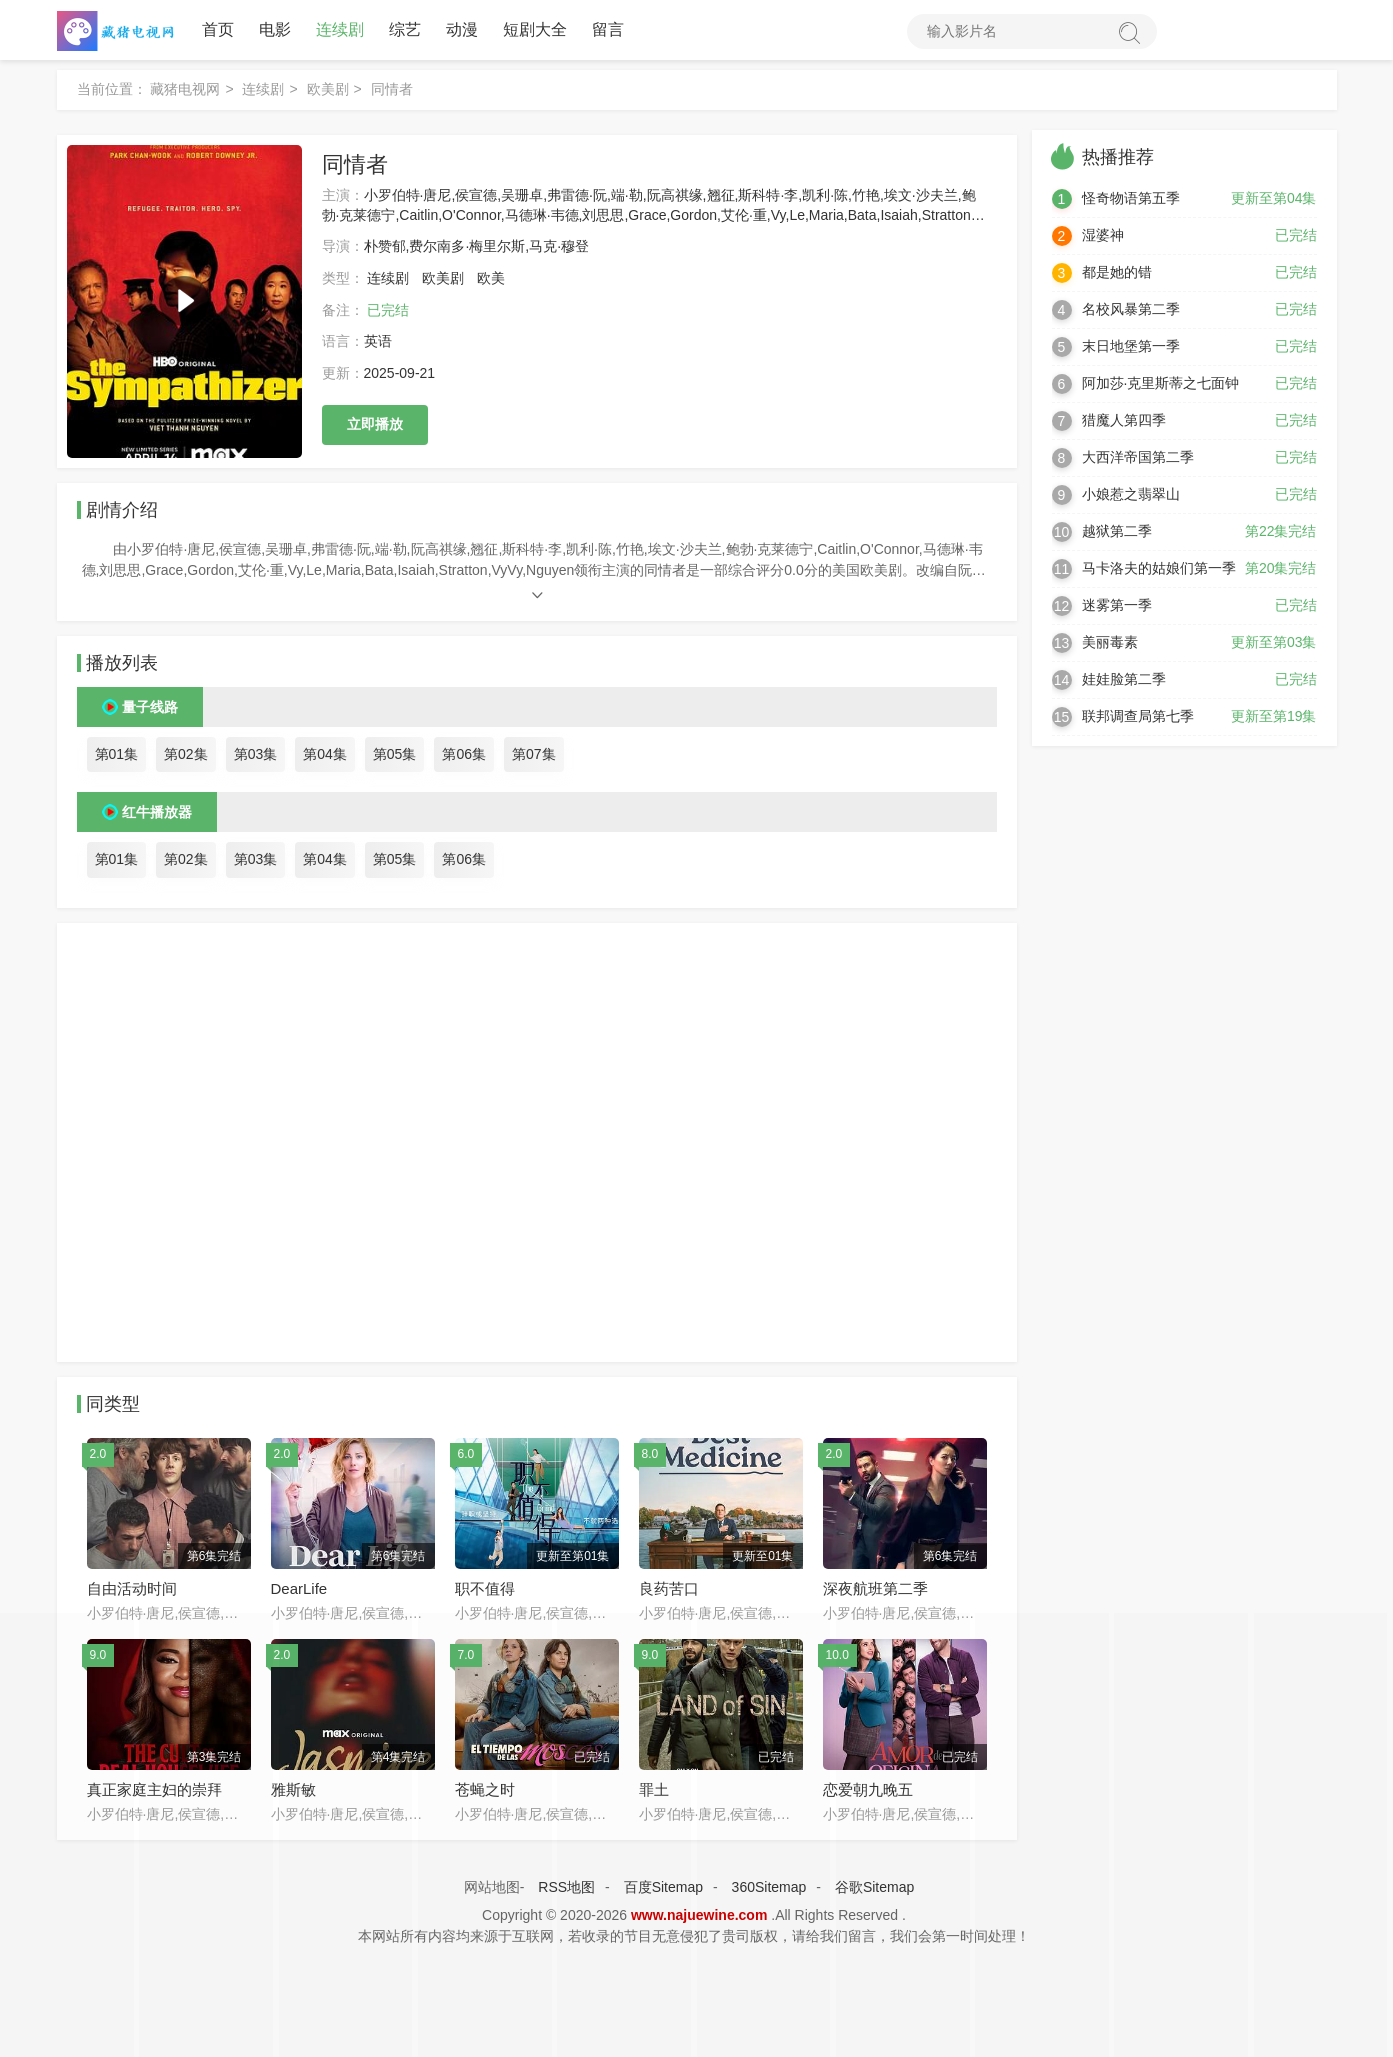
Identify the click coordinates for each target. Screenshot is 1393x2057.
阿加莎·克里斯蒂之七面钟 (1161, 383)
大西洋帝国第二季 (1138, 457)
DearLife (299, 1588)
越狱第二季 (1117, 531)
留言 (608, 29)
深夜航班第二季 (875, 1588)
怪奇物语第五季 (1131, 198)
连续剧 (340, 29)
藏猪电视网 (185, 89)
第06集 (464, 754)
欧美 (491, 278)
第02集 (186, 754)
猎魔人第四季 (1124, 420)
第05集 (395, 754)
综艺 (405, 29)
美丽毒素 (1110, 642)
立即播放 (375, 424)
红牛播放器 (157, 812)
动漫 (462, 29)
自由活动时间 (132, 1588)
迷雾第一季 (1117, 605)
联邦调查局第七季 (1138, 716)
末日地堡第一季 (1131, 346)
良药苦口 (669, 1588)
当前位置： (112, 89)
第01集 (117, 754)
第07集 (534, 754)
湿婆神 (1103, 235)
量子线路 (150, 707)
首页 (218, 29)
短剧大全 (535, 29)
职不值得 (485, 1588)
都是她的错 (1117, 272)
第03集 (256, 754)
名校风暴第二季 (1131, 309)
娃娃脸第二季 (1124, 679)
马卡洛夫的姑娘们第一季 (1159, 568)
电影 (275, 29)
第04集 (325, 754)
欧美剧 (328, 89)
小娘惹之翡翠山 (1131, 494)
